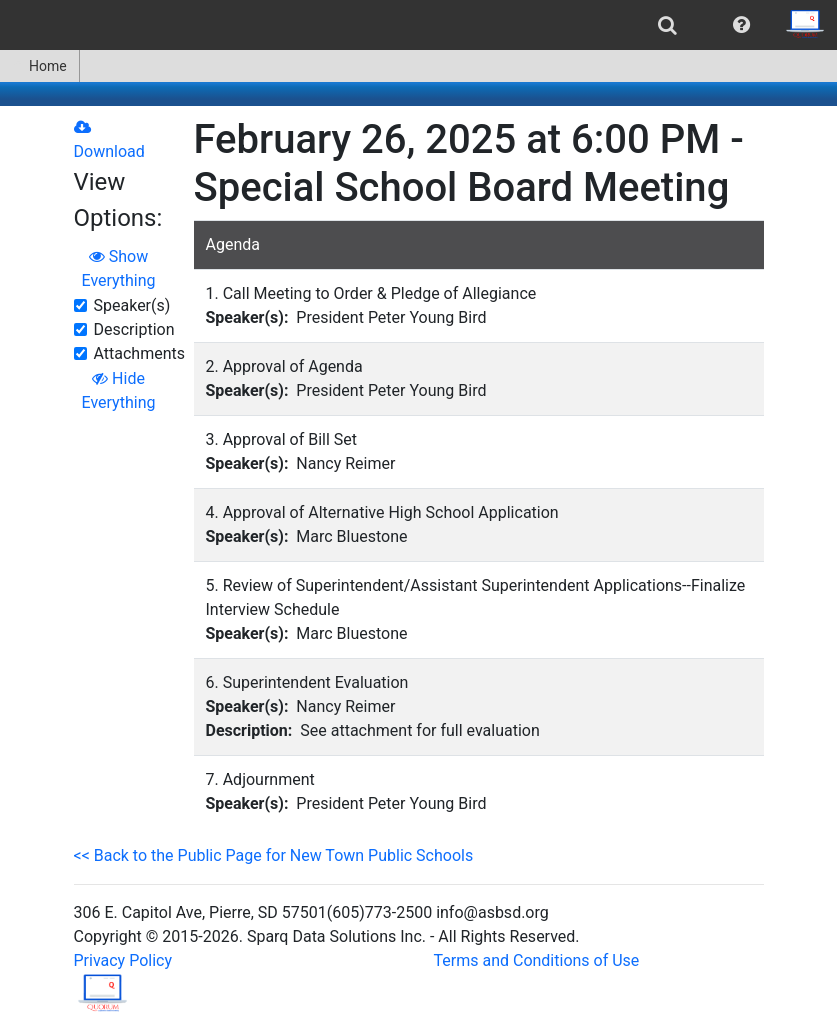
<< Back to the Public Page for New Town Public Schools (274, 855)
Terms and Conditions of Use (537, 960)
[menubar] (418, 25)
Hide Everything (119, 390)
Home (39, 66)
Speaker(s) (132, 305)
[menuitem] (667, 25)
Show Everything (119, 268)
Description (134, 329)
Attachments (140, 353)
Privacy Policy (123, 960)
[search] (667, 25)
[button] (741, 25)
